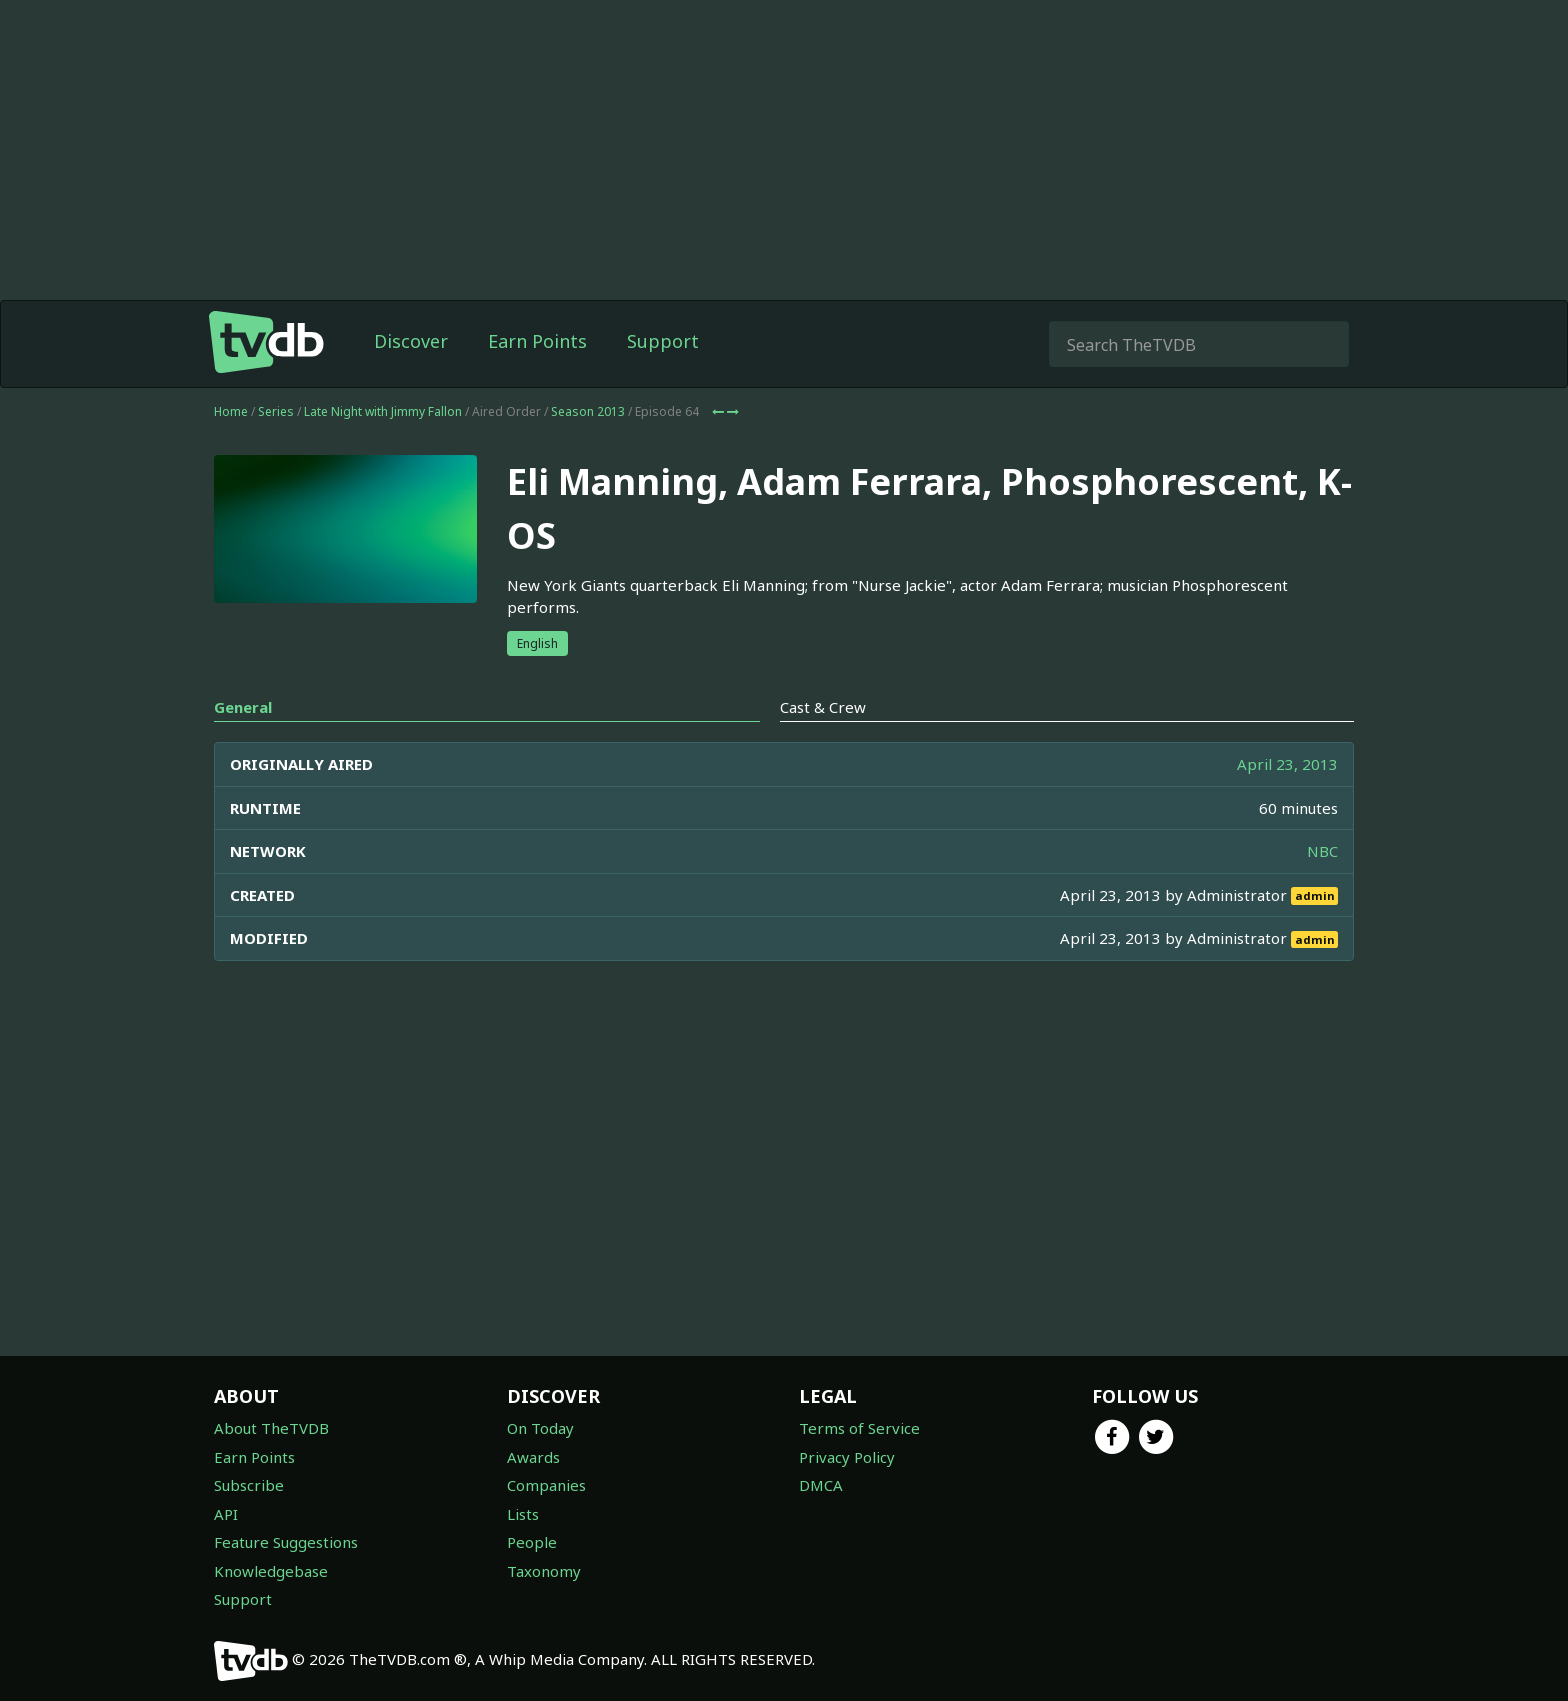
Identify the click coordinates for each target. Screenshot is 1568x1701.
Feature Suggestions (286, 1542)
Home (231, 411)
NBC (1322, 851)
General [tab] (243, 707)
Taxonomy (544, 1571)
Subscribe (249, 1485)
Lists (523, 1514)
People (532, 1542)
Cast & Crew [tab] (823, 707)
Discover (411, 341)
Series (276, 411)
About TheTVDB (271, 1428)
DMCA (821, 1485)
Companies (546, 1485)
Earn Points (537, 341)
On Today (540, 1428)
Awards (533, 1457)
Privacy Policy (847, 1457)
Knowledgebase (271, 1571)
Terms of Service (859, 1428)
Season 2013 (588, 411)
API (226, 1514)
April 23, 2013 (1287, 764)
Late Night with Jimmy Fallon (383, 411)
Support (663, 341)
